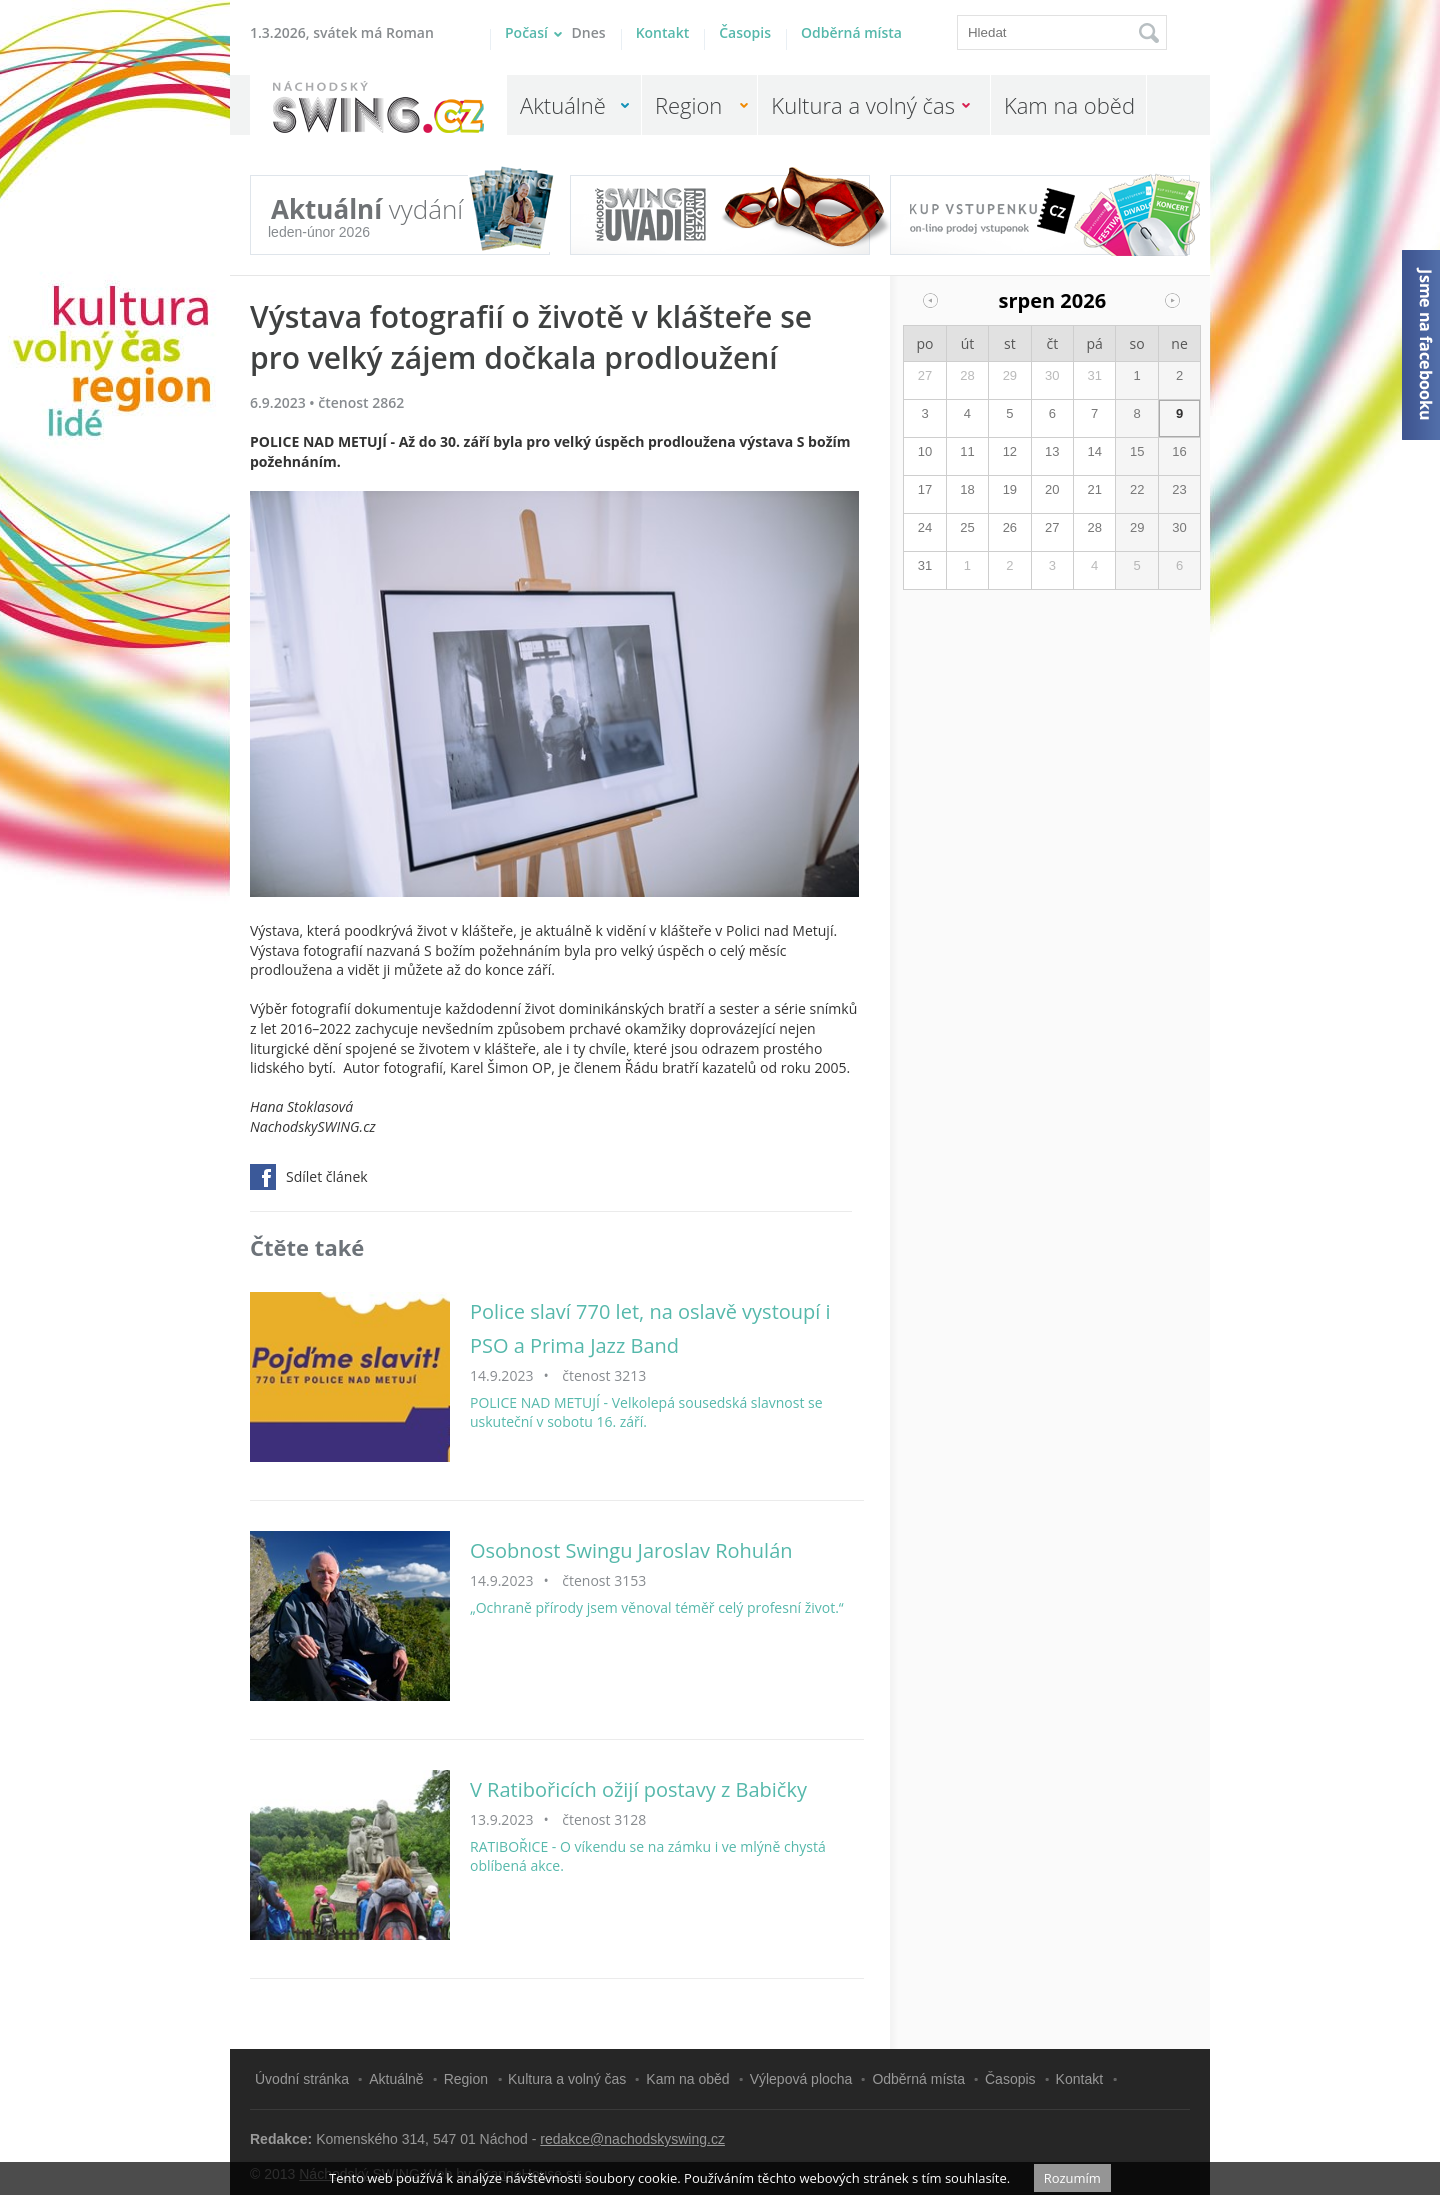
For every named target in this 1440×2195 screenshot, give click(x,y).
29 (1010, 375)
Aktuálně (563, 105)
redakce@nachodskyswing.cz (632, 2139)
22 (1137, 489)
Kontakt (663, 32)
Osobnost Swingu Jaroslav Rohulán (631, 1550)
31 (1094, 375)
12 (1010, 451)
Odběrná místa (851, 32)
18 (967, 489)
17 (925, 489)
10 (925, 451)
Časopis (745, 32)
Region (688, 105)
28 (967, 375)
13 (1052, 451)
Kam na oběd (1069, 105)
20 (1052, 489)
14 (1094, 451)
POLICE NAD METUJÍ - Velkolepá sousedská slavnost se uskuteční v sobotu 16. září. (646, 1412)
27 (925, 375)
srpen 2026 (1053, 300)
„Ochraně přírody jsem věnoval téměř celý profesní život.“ (657, 1607)
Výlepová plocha (801, 2079)
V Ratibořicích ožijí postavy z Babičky (638, 1789)
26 (1010, 527)
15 (1137, 451)
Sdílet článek (309, 1177)
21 (1094, 489)
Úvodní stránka (302, 2079)
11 (967, 451)
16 (1179, 451)
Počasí (555, 32)
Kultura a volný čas (863, 105)
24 (925, 527)
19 (1010, 489)
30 (1052, 375)
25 (967, 527)
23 (1179, 489)
